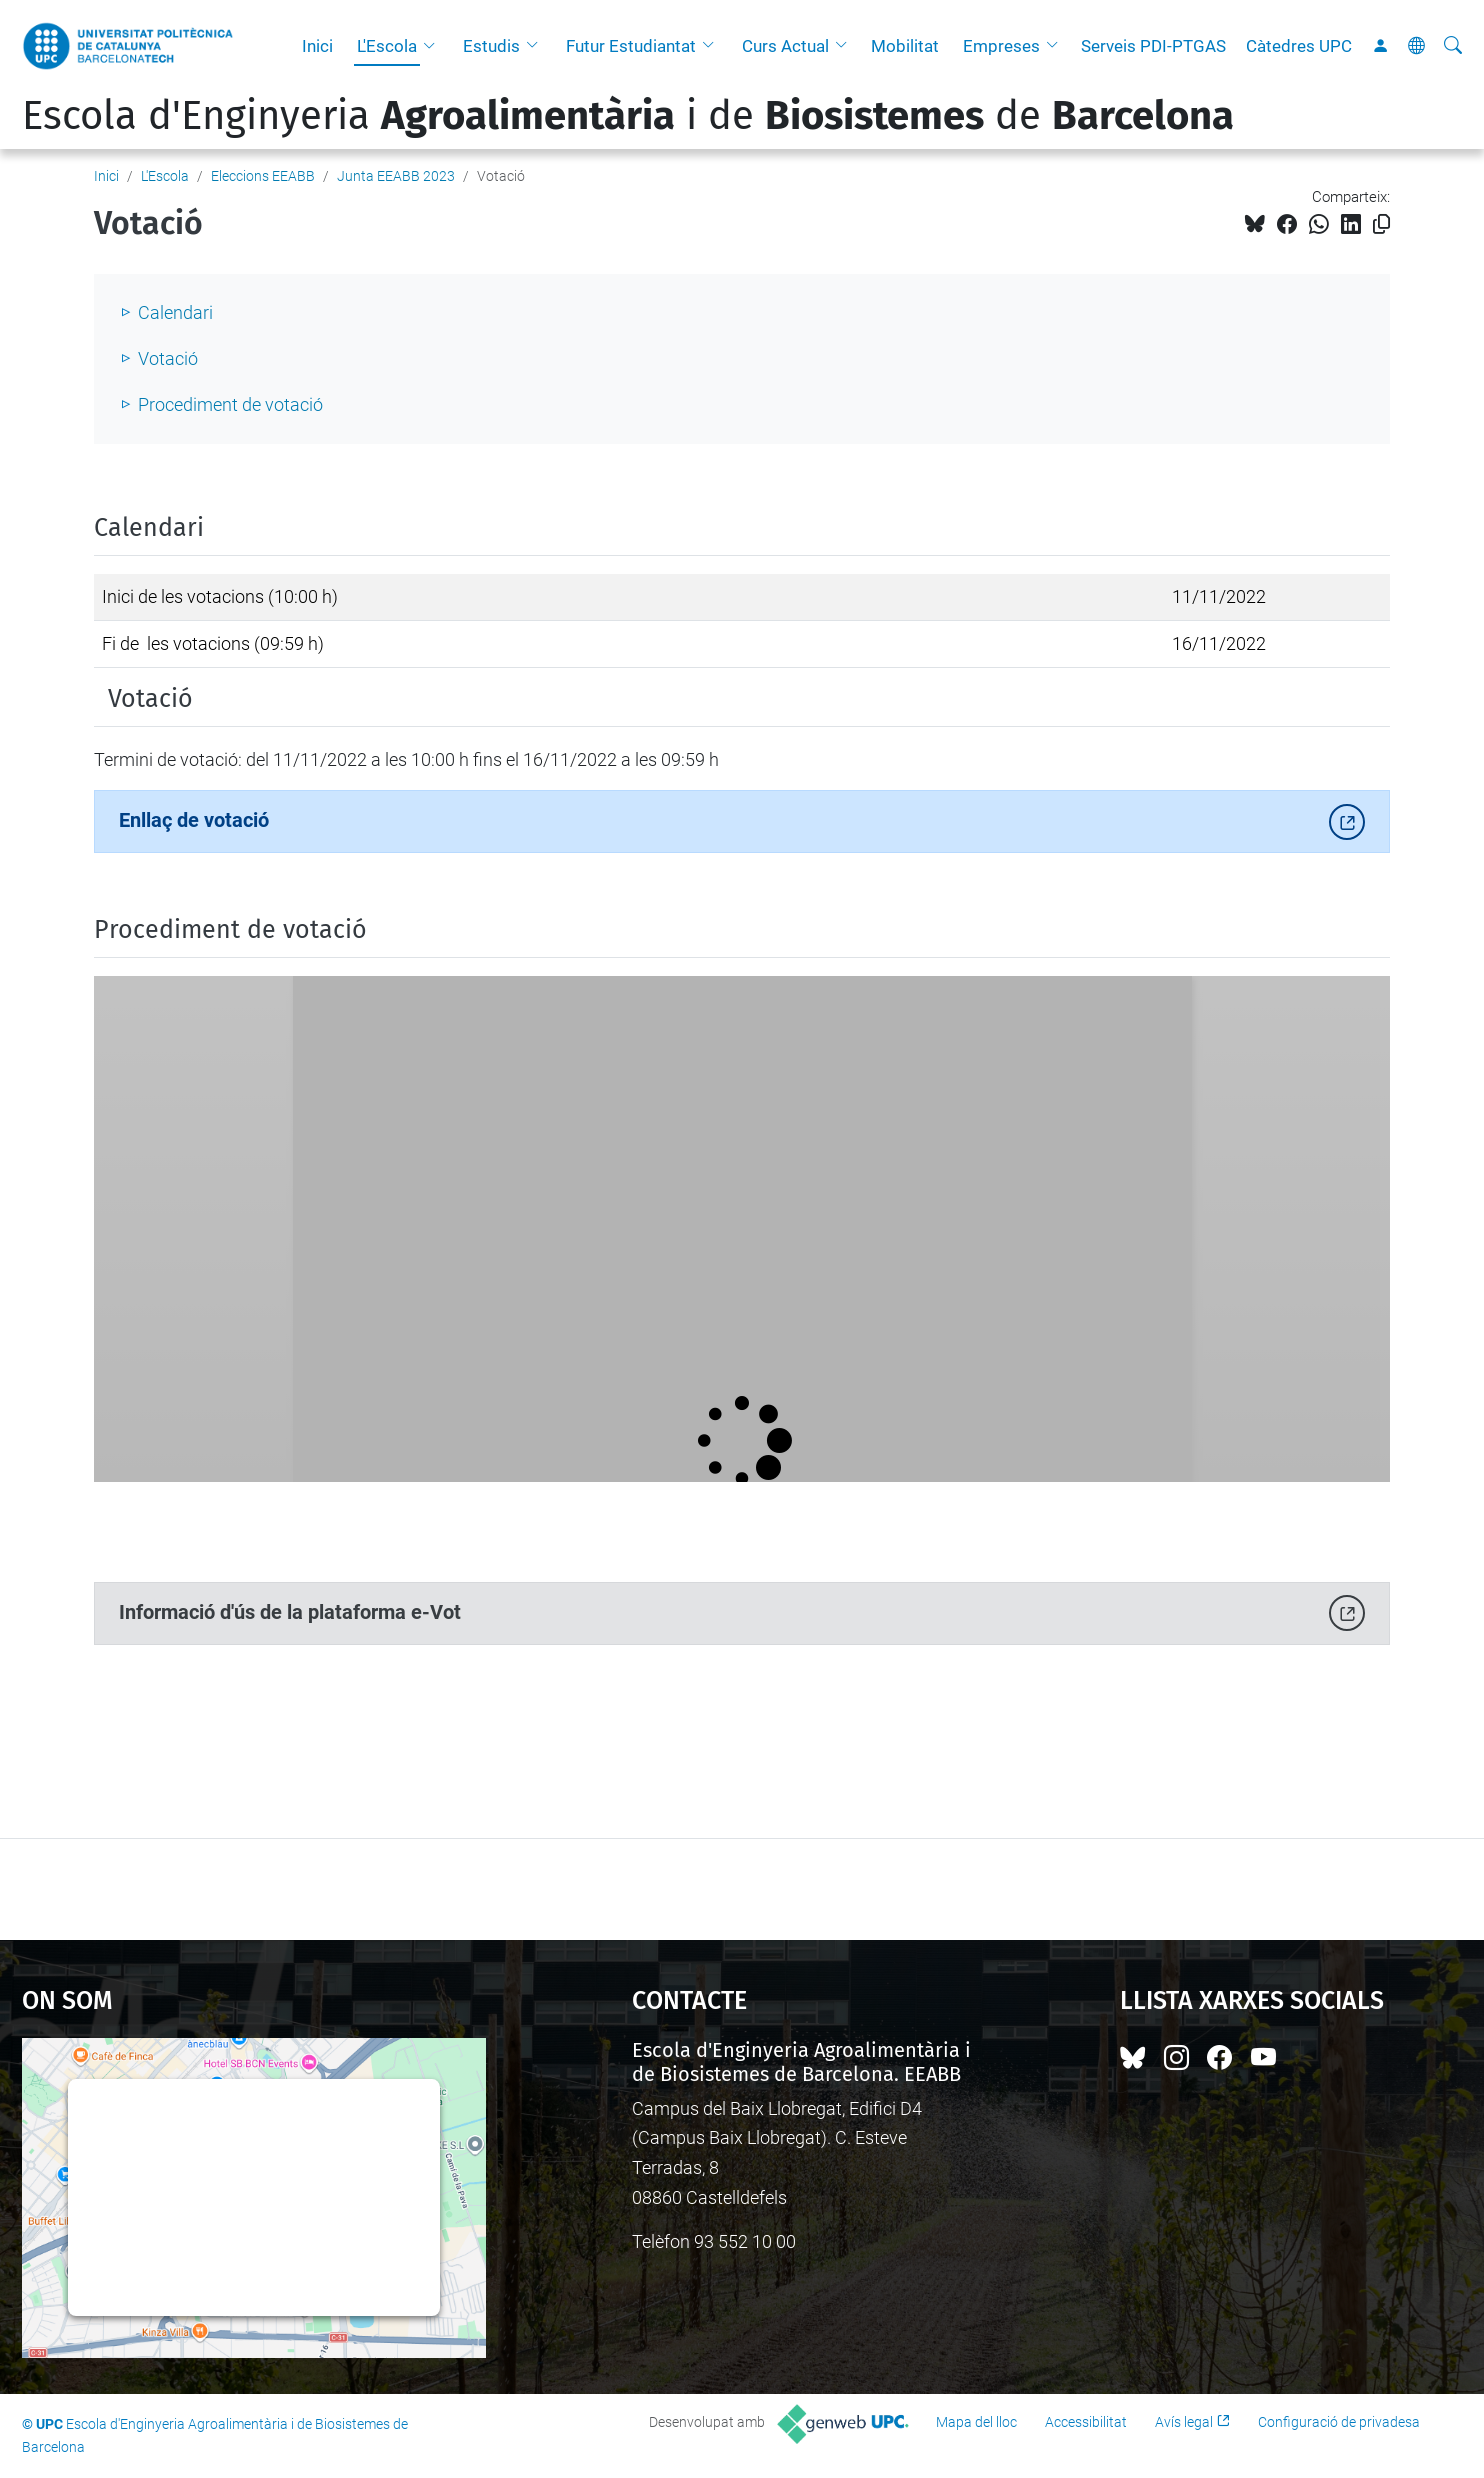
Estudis (491, 46)
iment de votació (258, 404)
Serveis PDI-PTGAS (1153, 46)
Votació (168, 358)
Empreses (1001, 46)
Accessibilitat (1086, 2422)
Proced (165, 404)
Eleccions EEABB (263, 176)
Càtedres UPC (1299, 46)
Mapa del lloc (976, 2422)
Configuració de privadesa (1339, 2422)
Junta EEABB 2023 (396, 176)
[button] (434, 46)
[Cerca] (1453, 46)
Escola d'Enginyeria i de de (628, 116)
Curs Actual (785, 46)
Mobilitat (905, 46)
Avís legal (1184, 2422)
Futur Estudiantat (631, 46)
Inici (317, 46)
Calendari (175, 312)
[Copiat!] (1381, 224)
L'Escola (387, 46)
